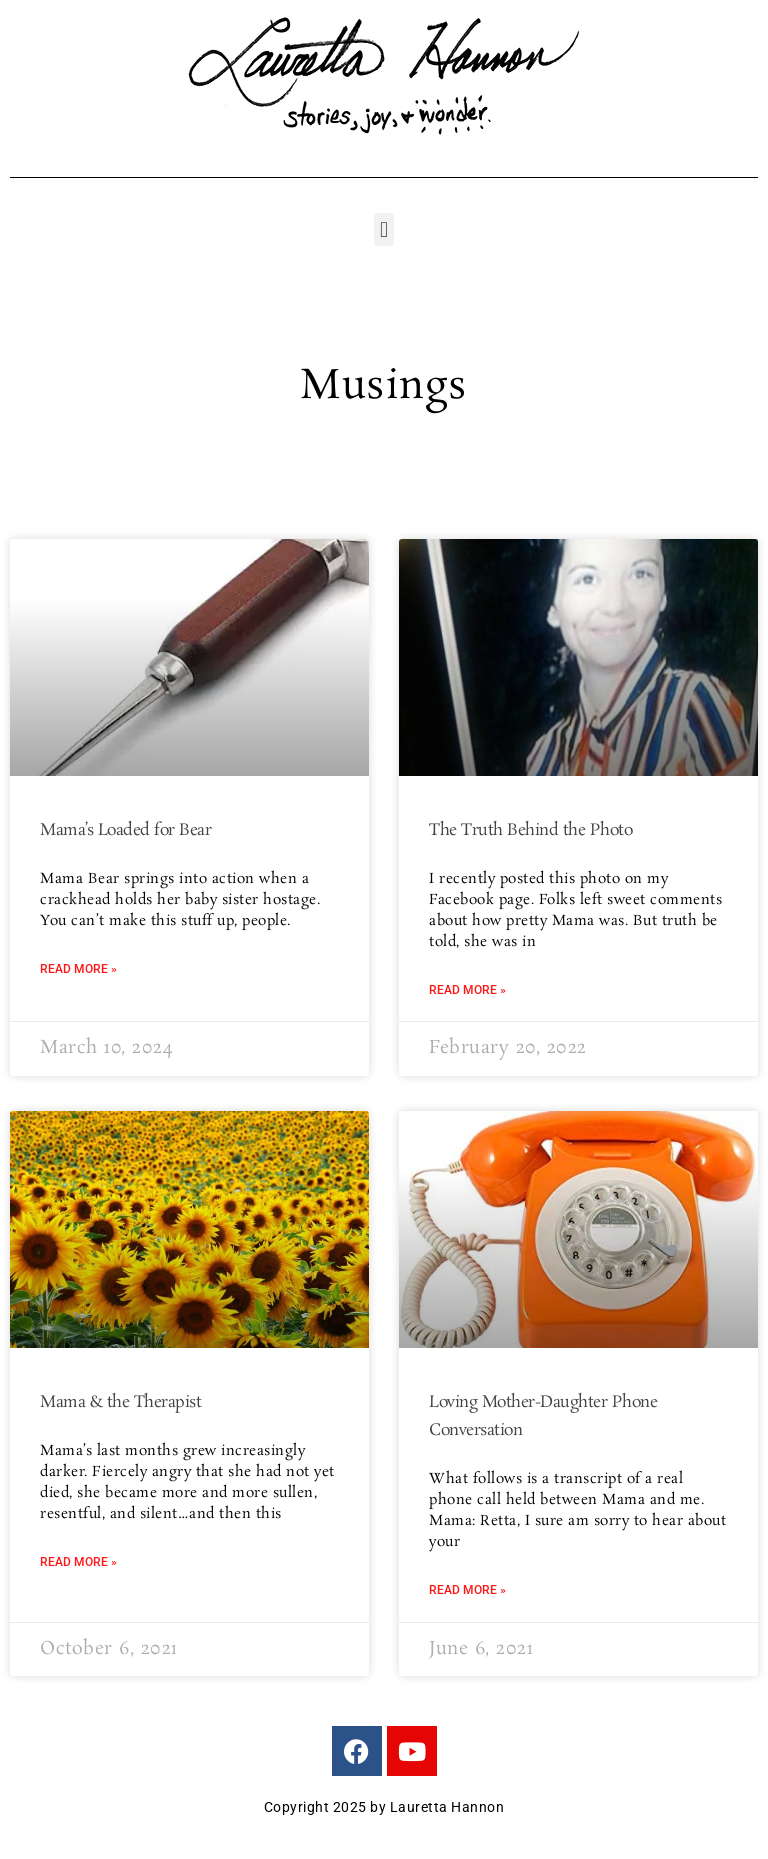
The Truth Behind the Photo (530, 830)
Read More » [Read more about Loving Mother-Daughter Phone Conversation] (467, 1590)
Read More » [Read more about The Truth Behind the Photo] (467, 990)
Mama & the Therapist (120, 1402)
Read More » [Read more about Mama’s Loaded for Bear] (78, 969)
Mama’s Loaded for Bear (125, 830)
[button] (383, 229)
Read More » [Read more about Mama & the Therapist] (78, 1562)
